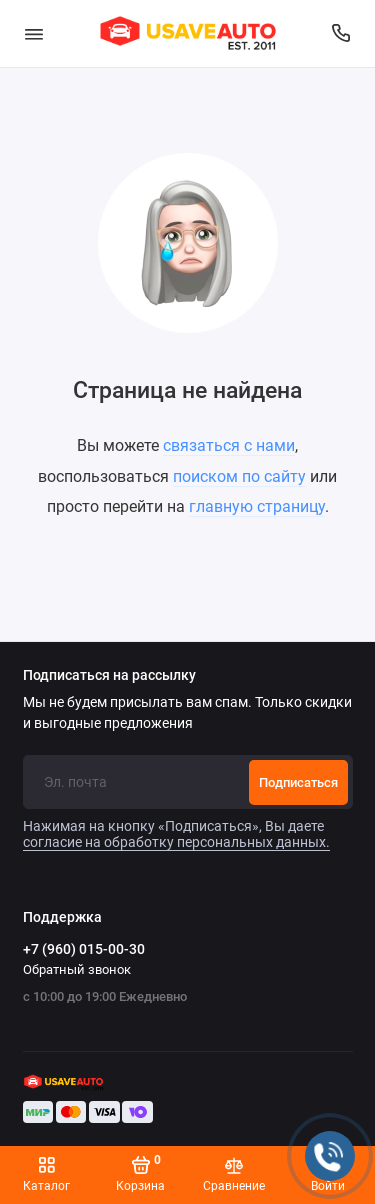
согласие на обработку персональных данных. (176, 842)
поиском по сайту (239, 476)
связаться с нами (229, 445)
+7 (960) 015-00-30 (84, 949)
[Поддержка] (342, 33)
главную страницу (257, 506)
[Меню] (34, 33)
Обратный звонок (77, 969)
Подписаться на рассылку (109, 676)
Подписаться (298, 782)
